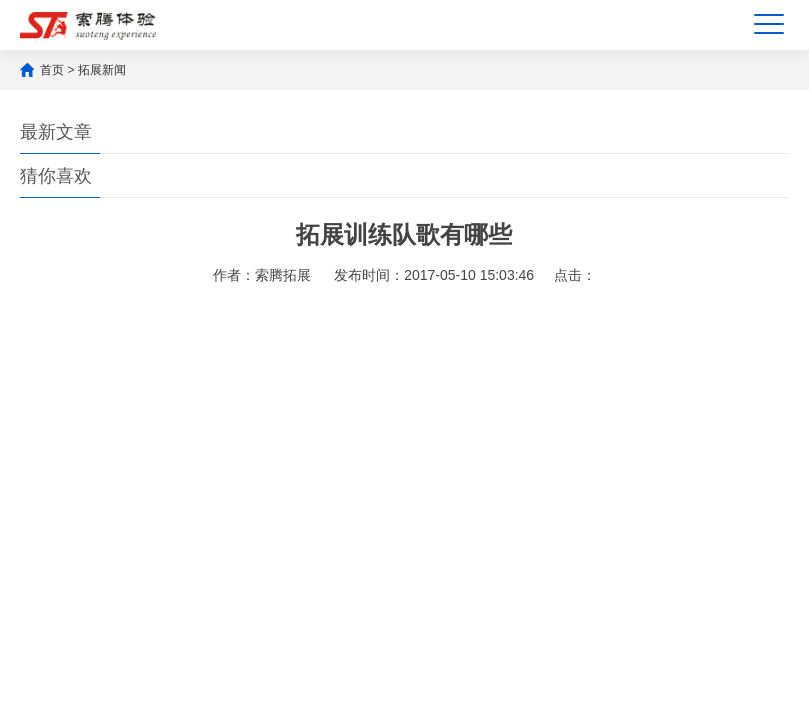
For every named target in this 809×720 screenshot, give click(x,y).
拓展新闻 (102, 70)
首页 (52, 70)
